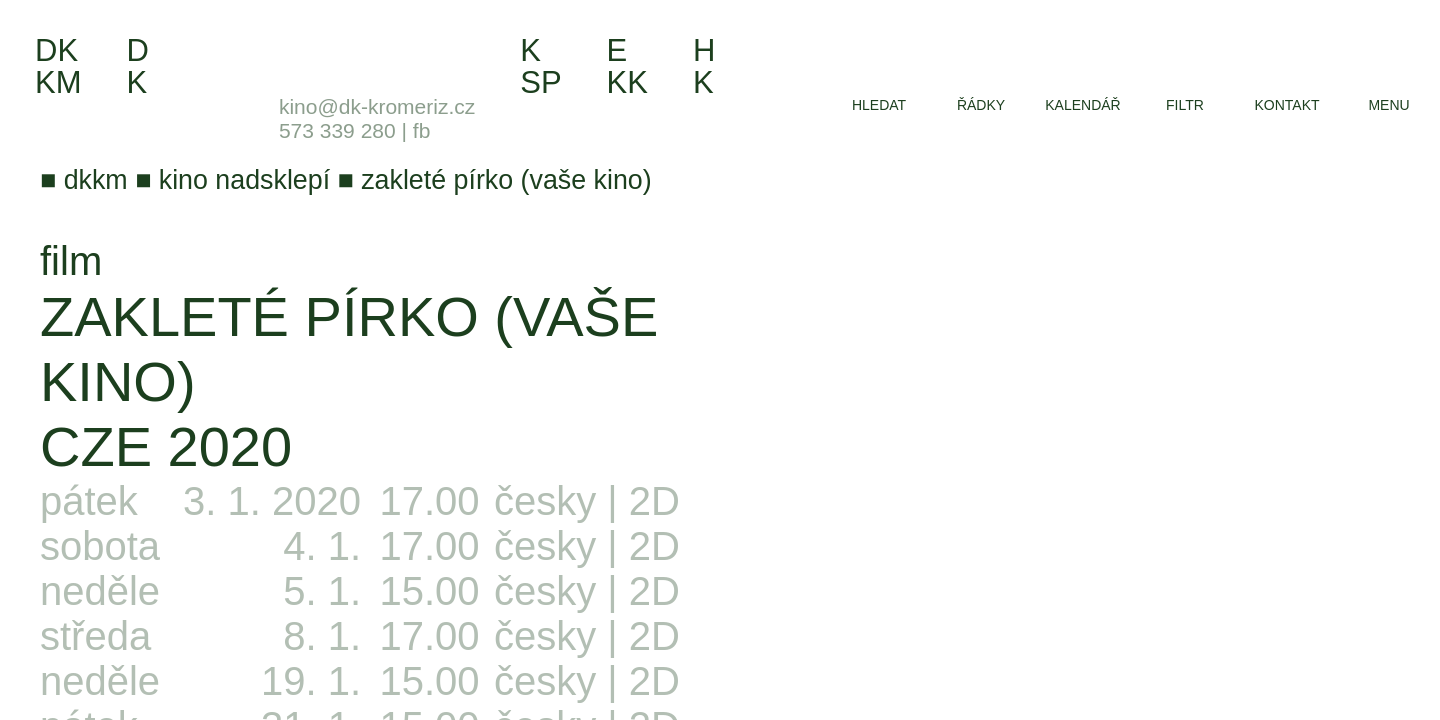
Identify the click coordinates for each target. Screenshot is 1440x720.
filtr (1185, 105)
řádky (981, 105)
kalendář (1082, 105)
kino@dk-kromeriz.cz (377, 106)
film (71, 261)
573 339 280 (337, 130)
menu (1388, 105)
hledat (879, 105)
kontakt (1286, 105)
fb (422, 130)
